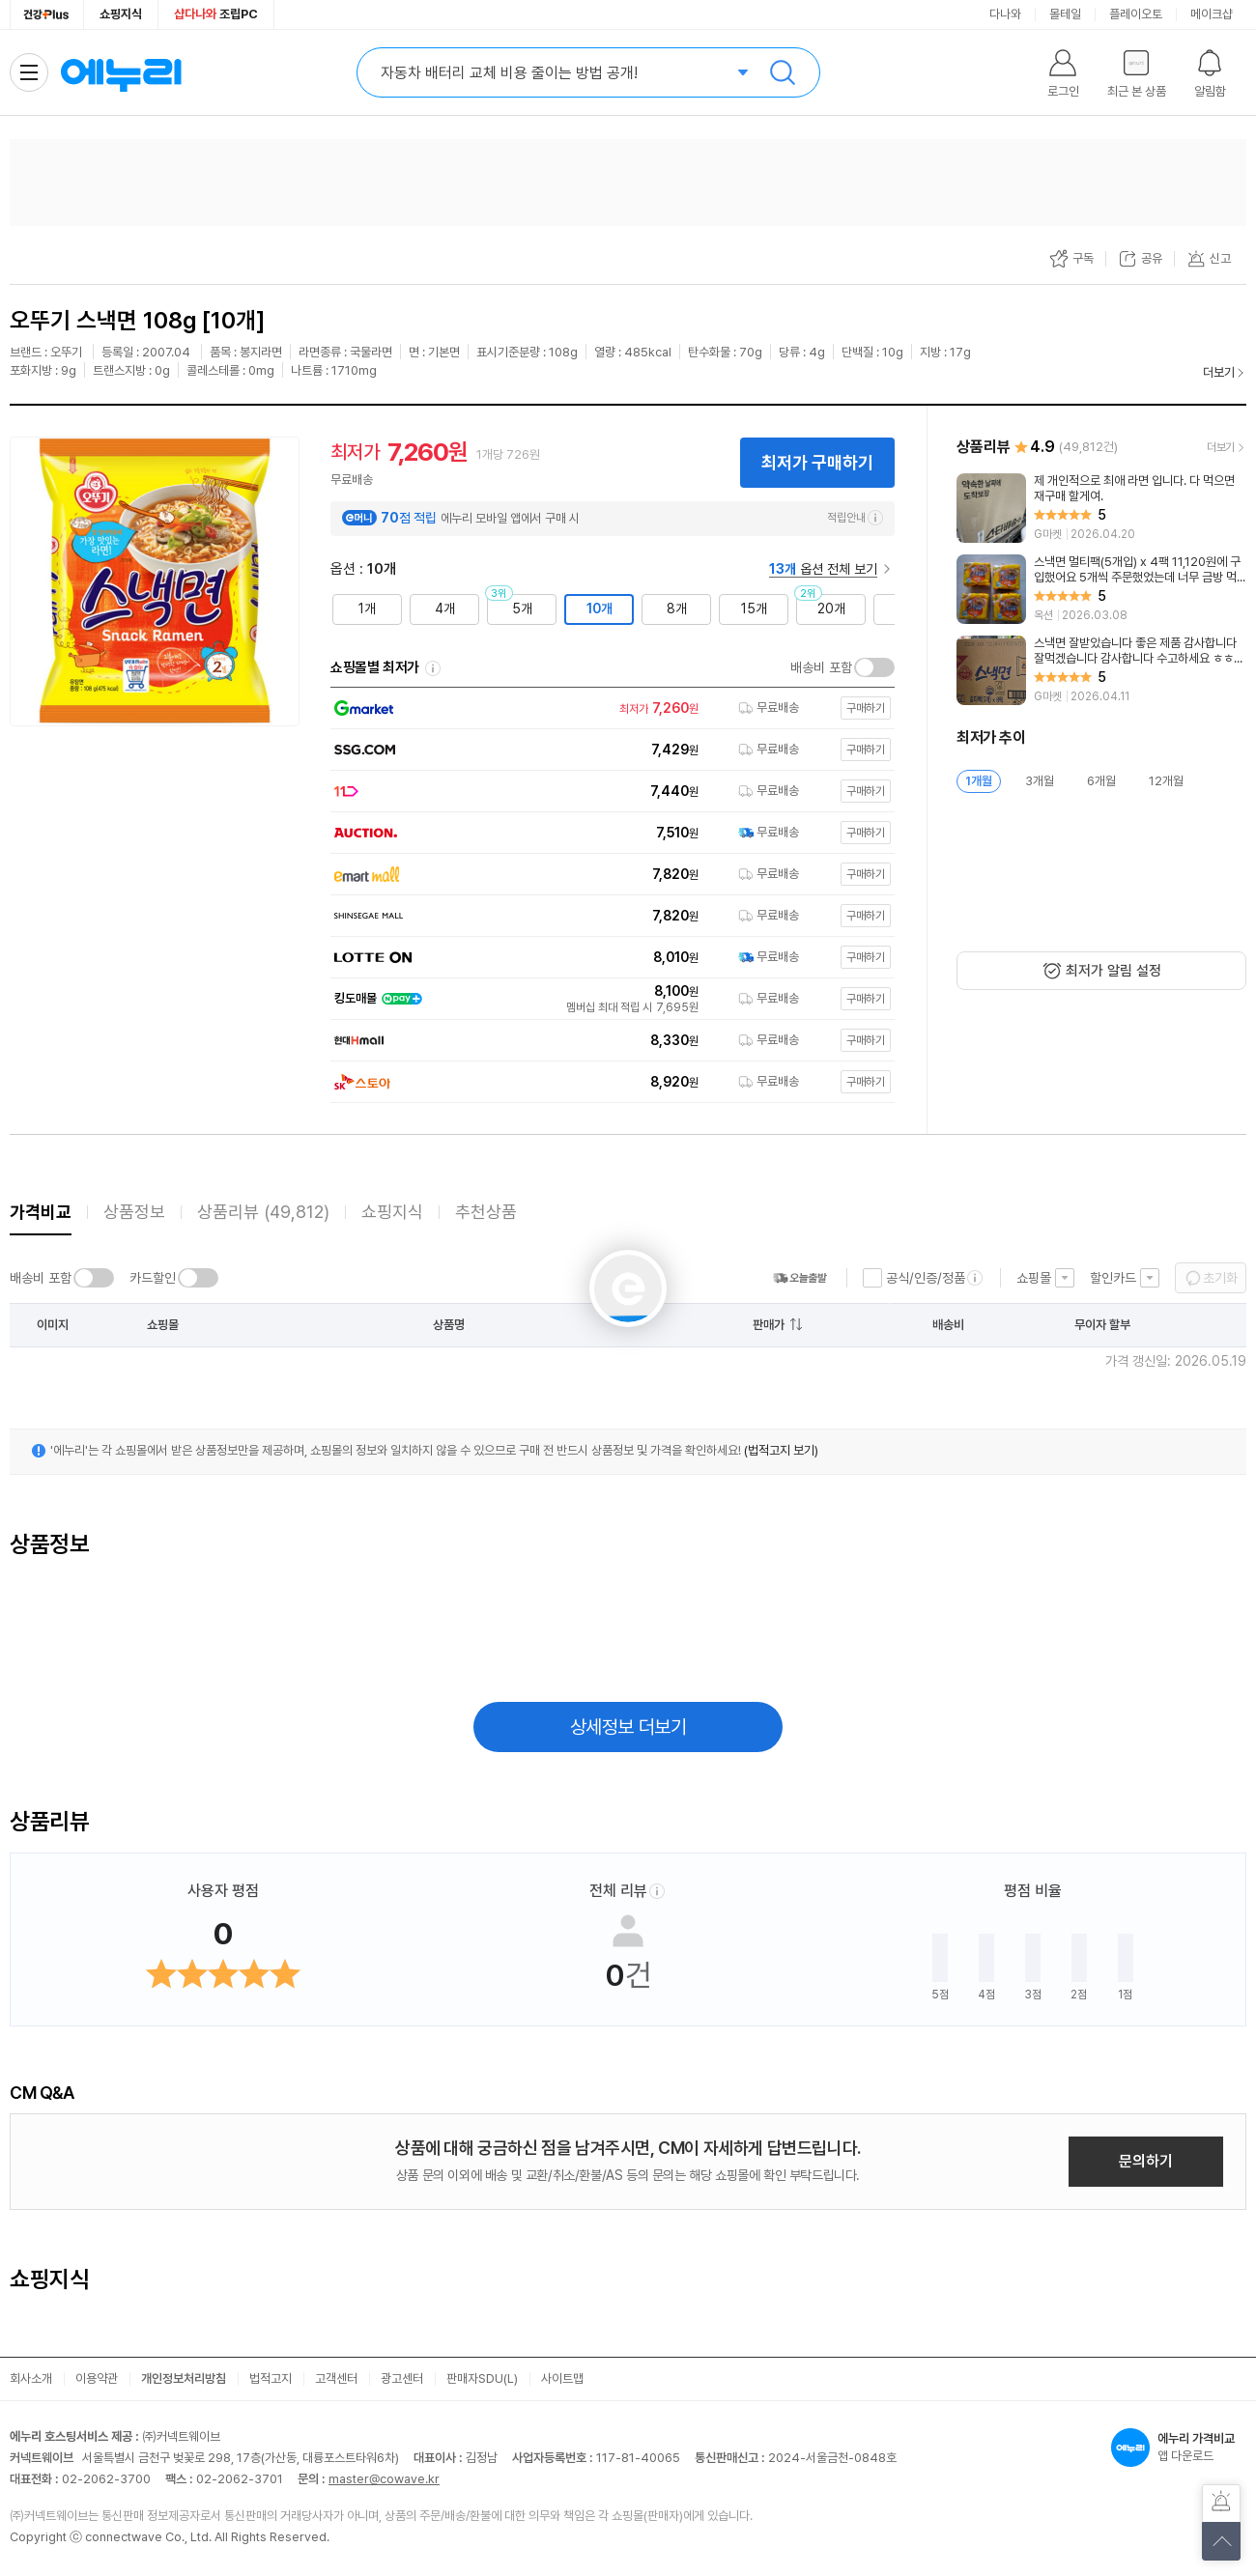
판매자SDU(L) (482, 2378)
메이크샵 (1211, 14)
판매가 (769, 1324)
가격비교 (40, 1212)
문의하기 (1146, 2161)
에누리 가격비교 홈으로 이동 (121, 72)
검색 (782, 72)
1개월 (978, 781)
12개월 (1166, 781)
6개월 (1101, 781)
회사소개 (31, 2378)
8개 (677, 608)
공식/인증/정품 (925, 1278)
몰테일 (1065, 14)
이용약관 (96, 2378)
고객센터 (336, 2378)
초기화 (1220, 1278)
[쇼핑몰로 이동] (608, 708)
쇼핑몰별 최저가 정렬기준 (432, 668)
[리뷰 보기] (1101, 508)
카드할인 (152, 1278)
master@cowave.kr (384, 2479)
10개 (599, 608)
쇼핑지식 (121, 14)
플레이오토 (1135, 14)
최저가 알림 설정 (1113, 970)
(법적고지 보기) (781, 1450)
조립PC (216, 14)
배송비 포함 (821, 667)
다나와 (1005, 14)
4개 (445, 608)
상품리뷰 (263, 1212)
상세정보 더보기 (628, 1727)
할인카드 (1113, 1278)
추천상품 (486, 1212)
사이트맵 (562, 2378)
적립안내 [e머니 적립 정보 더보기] (855, 517)
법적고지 (270, 2378)
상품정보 (134, 1212)
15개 (754, 608)
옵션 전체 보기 (823, 569)
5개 (522, 608)
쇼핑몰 (1033, 1278)
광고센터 (402, 2378)
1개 (367, 608)
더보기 (1219, 372)
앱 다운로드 (1178, 2447)
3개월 (1039, 781)
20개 (831, 608)
